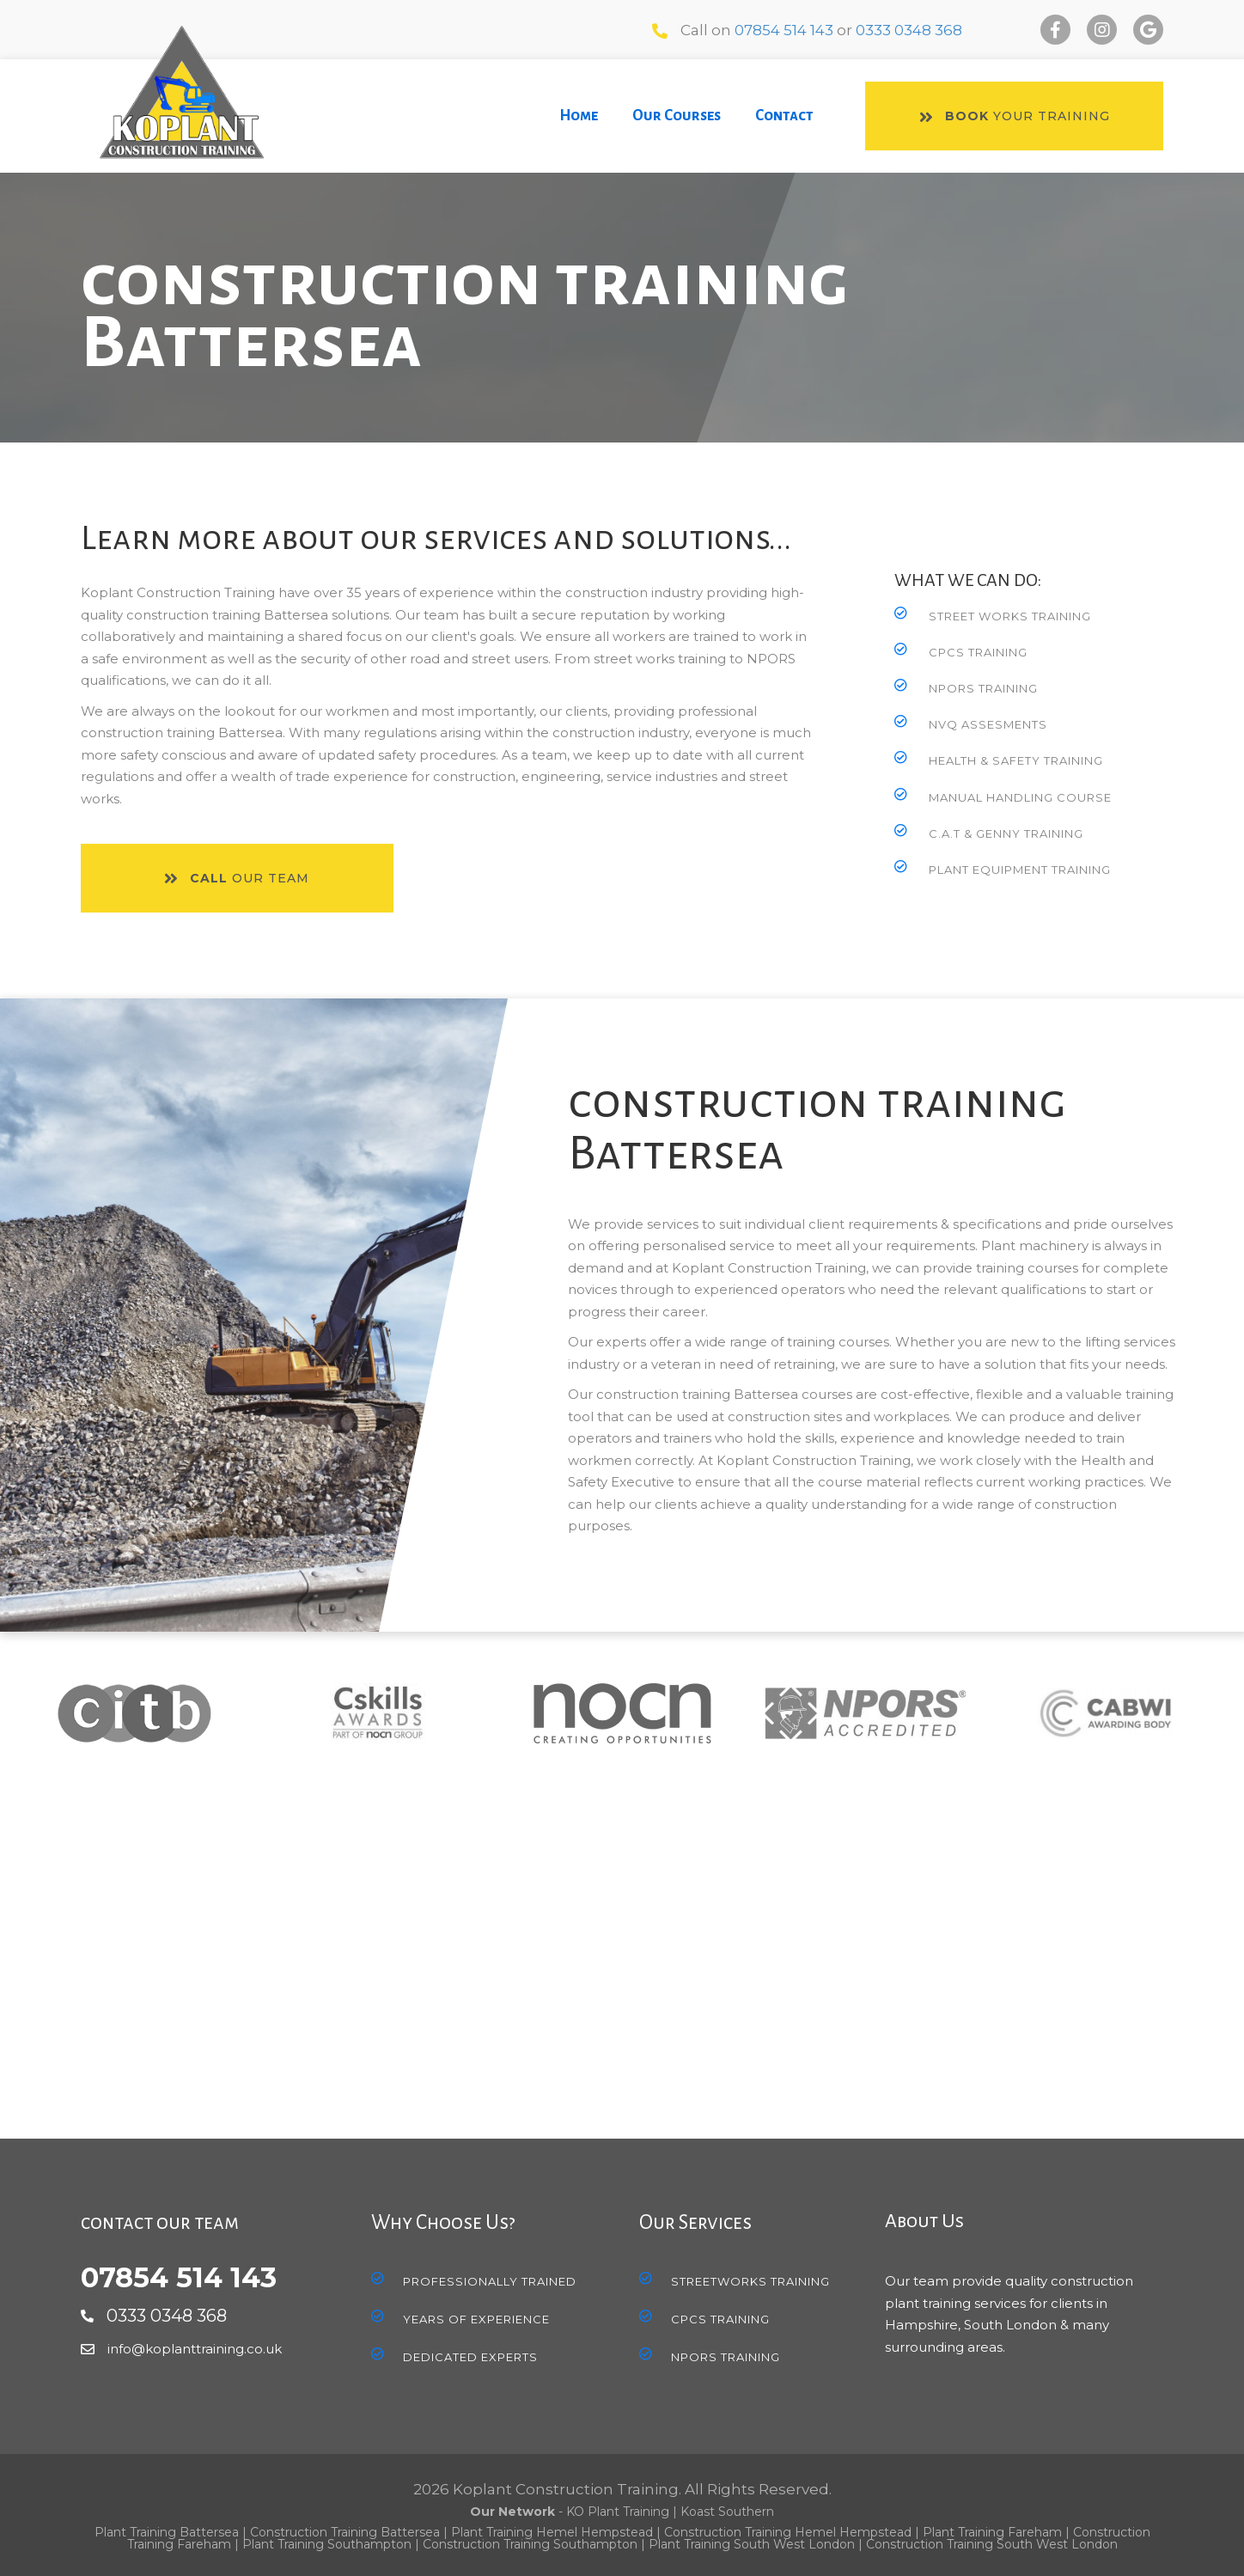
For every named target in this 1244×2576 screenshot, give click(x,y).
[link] (578, 116)
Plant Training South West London (752, 2544)
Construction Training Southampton (530, 2544)
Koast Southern (727, 2511)
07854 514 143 (784, 30)
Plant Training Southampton (327, 2544)
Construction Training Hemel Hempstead (788, 2532)
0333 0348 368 (909, 30)
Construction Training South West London (992, 2544)
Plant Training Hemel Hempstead (552, 2532)
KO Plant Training (617, 2511)
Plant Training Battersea (167, 2532)
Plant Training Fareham (992, 2532)
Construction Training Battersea (345, 2532)
